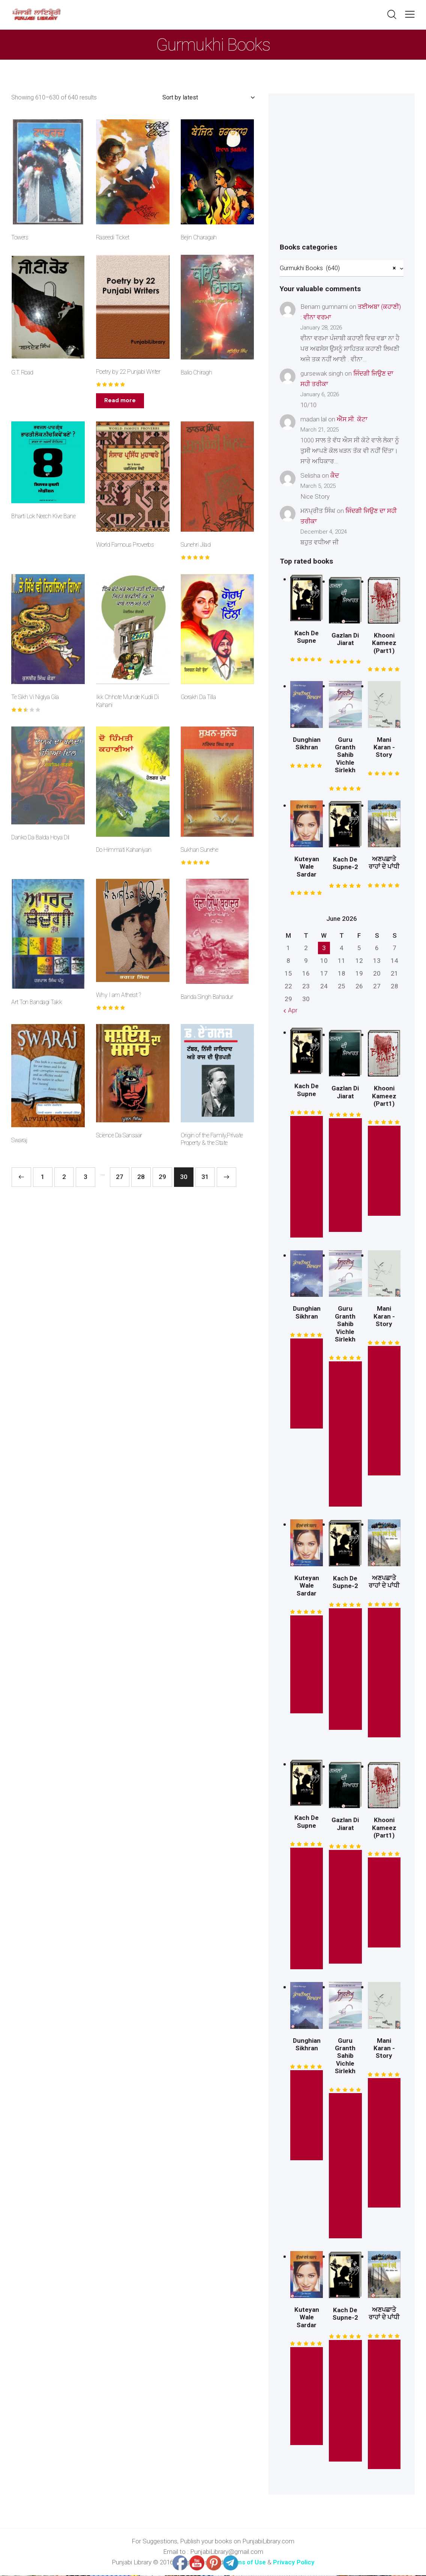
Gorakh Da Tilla (198, 697)
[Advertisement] (342, 176)
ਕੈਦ (334, 476)
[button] (410, 14)
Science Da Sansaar (119, 1135)
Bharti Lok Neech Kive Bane (43, 516)
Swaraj (19, 1140)
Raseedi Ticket (112, 237)
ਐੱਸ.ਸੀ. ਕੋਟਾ (352, 420)
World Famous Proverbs (125, 544)
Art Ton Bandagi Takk (36, 1002)
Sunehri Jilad (196, 544)
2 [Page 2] (64, 1176)
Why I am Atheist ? (118, 995)
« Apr (290, 1011)
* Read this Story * (306, 1177)
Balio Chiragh (196, 372)
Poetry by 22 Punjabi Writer (128, 371)
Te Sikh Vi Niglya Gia (35, 697)
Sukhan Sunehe (199, 849)
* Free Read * (384, 1171)
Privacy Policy (294, 2563)
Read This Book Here (384, 1673)
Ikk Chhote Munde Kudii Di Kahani (127, 700)
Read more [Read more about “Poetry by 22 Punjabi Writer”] (120, 400)
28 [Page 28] (141, 1176)
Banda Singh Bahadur (207, 996)
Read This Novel (306, 1665)
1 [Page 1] (43, 1176)
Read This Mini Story (384, 1411)
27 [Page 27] (119, 1176)
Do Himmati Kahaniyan (124, 849)
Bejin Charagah (199, 237)
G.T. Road (22, 372)
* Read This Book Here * (345, 1435)
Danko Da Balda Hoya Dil (40, 837)
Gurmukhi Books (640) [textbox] (338, 268)
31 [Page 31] (205, 1176)
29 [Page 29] (162, 1176)
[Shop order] (208, 97)
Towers (19, 237)
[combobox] (342, 269)
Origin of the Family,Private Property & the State (212, 1139)
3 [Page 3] (85, 1176)
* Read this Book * (345, 1175)
